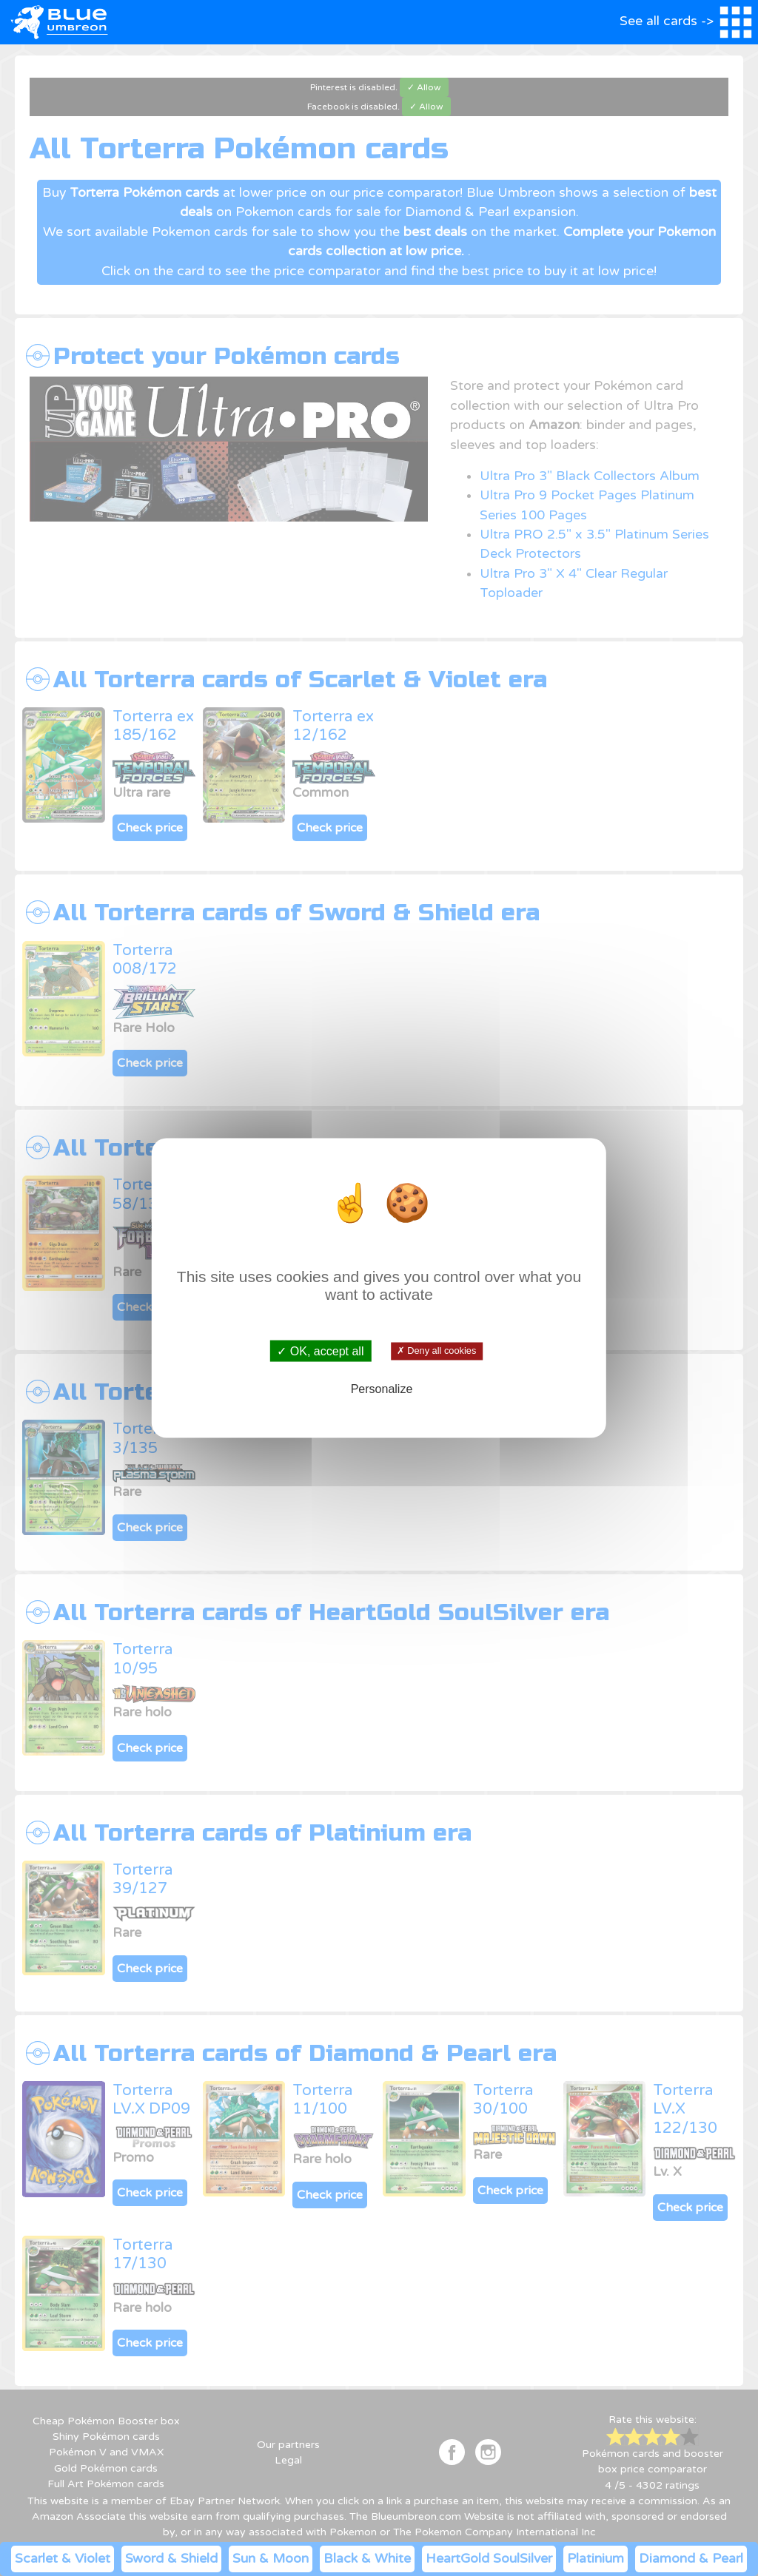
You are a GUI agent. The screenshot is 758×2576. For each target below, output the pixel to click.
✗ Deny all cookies (436, 1351)
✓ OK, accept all (320, 1351)
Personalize (382, 1388)
